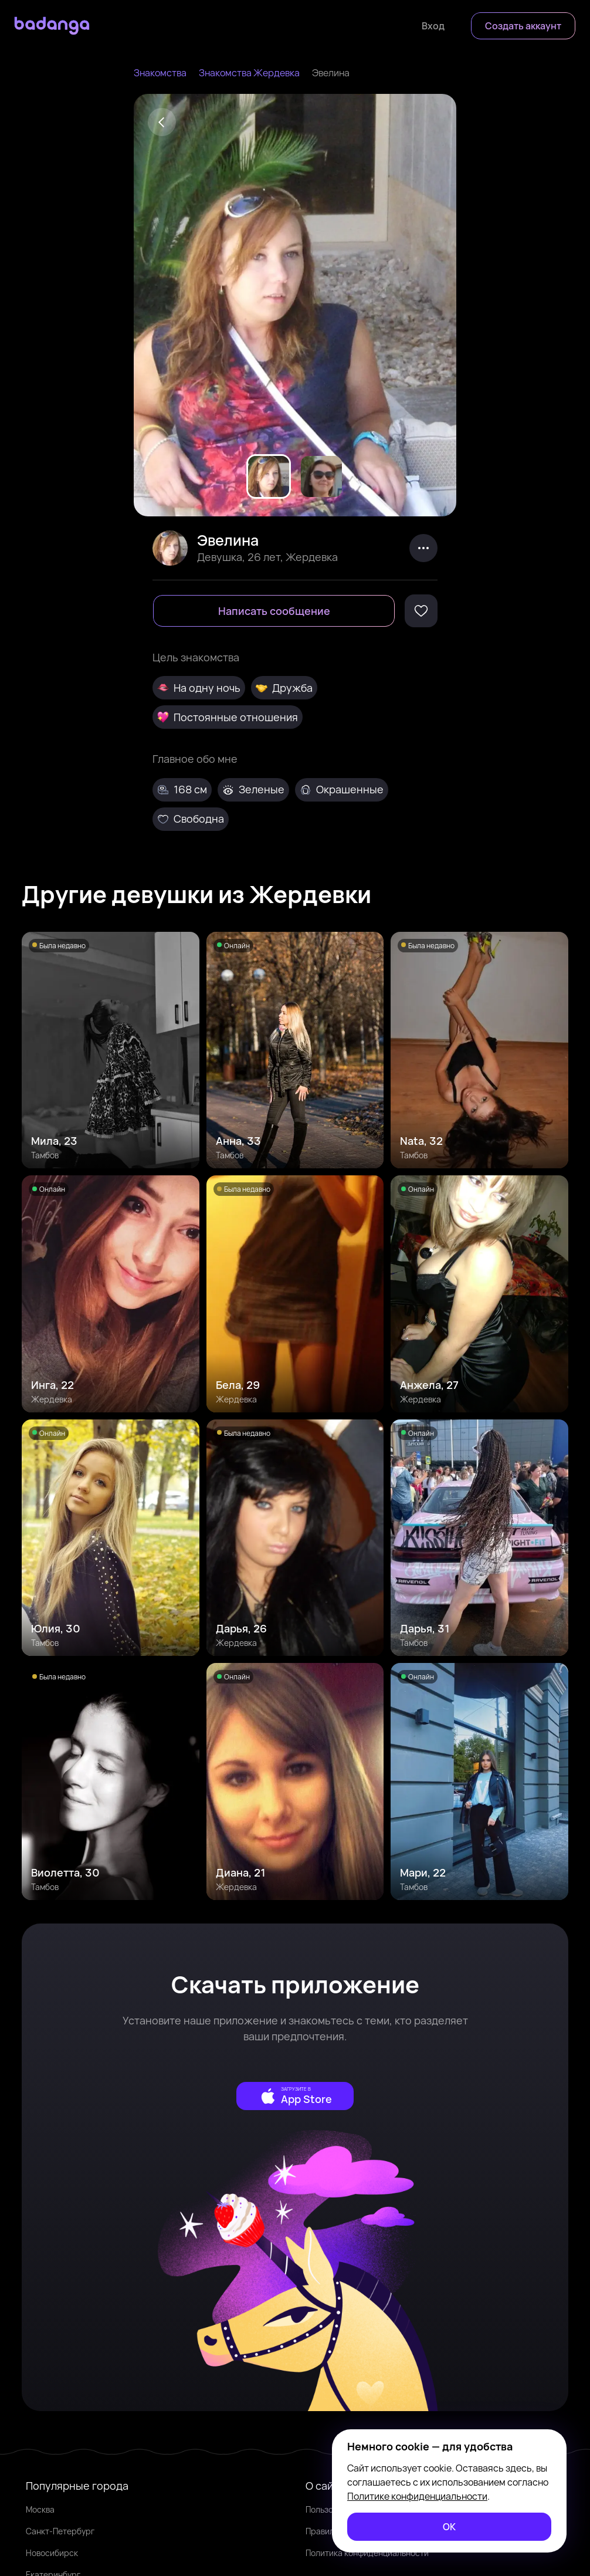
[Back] (162, 122)
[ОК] (449, 2527)
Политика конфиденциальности (367, 2552)
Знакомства (160, 72)
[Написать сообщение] (273, 610)
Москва (40, 2509)
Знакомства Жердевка (249, 72)
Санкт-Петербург (60, 2531)
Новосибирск (52, 2552)
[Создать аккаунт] (523, 26)
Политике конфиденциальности (417, 2496)
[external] (295, 2096)
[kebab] (423, 548)
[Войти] (433, 26)
